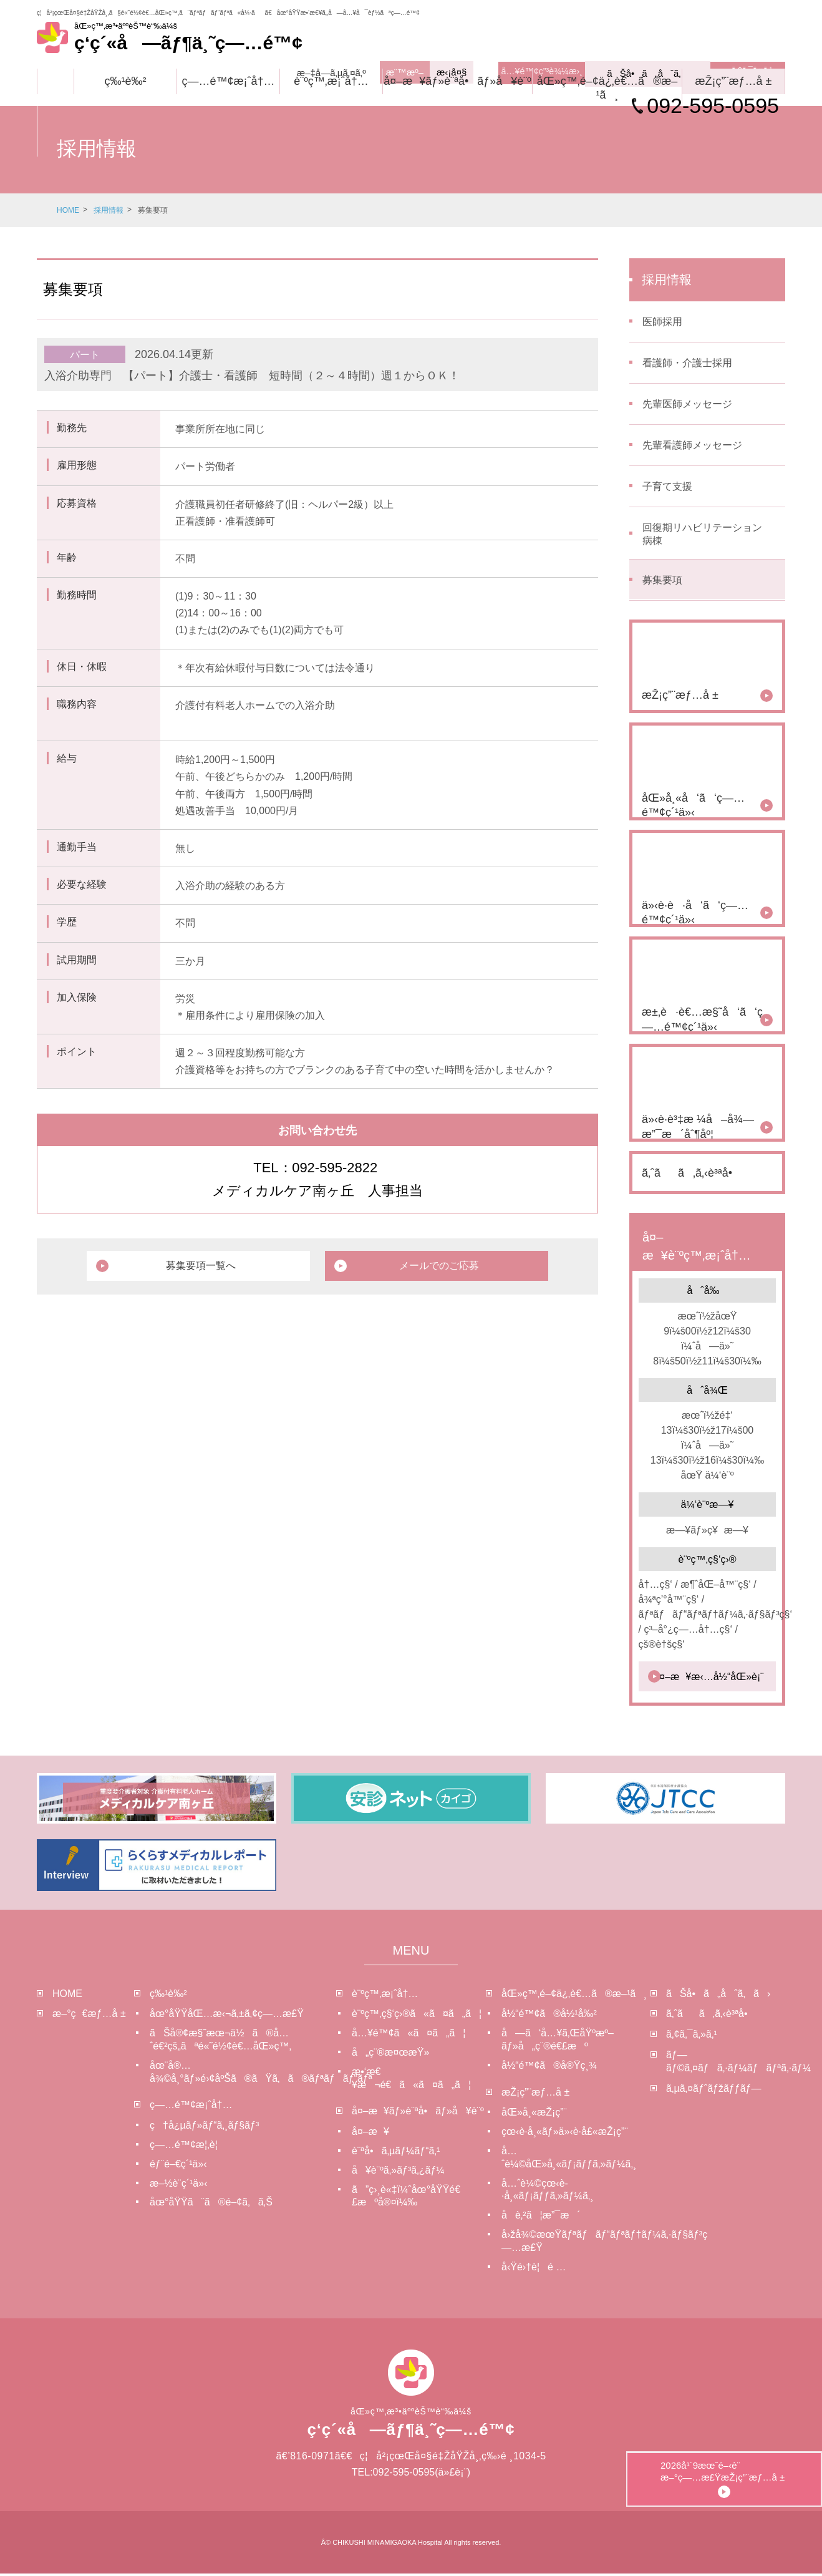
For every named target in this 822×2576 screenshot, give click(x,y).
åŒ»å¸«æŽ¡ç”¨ (534, 2114)
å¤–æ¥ (370, 2134)
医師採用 (662, 323)
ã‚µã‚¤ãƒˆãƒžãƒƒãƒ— (713, 2090)
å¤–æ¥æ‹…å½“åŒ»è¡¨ (708, 1678)
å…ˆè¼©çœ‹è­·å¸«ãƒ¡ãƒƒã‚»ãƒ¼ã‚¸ (547, 2192)
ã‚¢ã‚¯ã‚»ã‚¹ (691, 2036)
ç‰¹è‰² (126, 81)
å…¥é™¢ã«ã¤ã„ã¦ (408, 2035)
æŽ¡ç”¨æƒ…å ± (733, 81)
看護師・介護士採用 (687, 364)
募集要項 (662, 582)
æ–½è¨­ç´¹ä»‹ (178, 2185)
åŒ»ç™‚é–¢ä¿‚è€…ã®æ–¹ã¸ (607, 88)
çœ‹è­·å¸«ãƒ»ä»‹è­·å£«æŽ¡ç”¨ (564, 2134)
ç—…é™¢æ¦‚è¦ (188, 2146)
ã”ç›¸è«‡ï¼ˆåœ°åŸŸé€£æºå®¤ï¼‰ (406, 2198)
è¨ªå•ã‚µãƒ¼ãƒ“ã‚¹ (396, 2152)
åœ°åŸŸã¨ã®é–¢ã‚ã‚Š (211, 2204)
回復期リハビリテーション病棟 (702, 535)
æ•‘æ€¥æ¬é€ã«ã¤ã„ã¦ (411, 2080)
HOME (68, 210)
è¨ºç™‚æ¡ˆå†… (331, 81)
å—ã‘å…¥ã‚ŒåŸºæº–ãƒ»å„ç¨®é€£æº (557, 2042)
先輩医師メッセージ (687, 405)
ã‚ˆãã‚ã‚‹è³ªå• (711, 2016)
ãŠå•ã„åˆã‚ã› (718, 1995)
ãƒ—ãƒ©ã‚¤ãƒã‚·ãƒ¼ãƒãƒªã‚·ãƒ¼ (725, 2063)
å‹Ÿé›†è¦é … (533, 2268)
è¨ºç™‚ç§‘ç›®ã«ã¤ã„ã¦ (416, 2016)
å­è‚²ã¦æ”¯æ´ (541, 2217)
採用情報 (108, 210)
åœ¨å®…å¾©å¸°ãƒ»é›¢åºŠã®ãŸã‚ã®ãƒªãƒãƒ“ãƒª (243, 2074)
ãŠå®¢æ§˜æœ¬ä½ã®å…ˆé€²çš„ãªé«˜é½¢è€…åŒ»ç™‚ (220, 2042)
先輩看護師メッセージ (692, 446)
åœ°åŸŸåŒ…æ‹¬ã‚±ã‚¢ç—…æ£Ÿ (227, 2016)
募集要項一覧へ (219, 1265)
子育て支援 (667, 487)
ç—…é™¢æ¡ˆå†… (227, 81)
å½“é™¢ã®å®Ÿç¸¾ (549, 2067)
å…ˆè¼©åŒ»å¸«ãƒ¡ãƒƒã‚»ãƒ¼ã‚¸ (568, 2159)
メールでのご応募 (422, 1265)
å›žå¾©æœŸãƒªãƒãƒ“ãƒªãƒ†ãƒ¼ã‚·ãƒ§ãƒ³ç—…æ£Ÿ (575, 2243)
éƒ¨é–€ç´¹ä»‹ (178, 2165)
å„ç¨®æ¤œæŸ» (390, 2054)
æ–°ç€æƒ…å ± (89, 2016)
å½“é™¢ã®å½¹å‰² (549, 2016)
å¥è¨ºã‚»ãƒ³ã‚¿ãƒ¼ (398, 2172)
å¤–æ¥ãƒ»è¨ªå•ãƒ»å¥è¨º (457, 81)
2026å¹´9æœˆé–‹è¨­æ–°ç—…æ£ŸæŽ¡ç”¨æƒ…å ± (778, 2437)
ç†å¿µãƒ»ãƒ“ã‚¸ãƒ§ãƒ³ (204, 2127)
